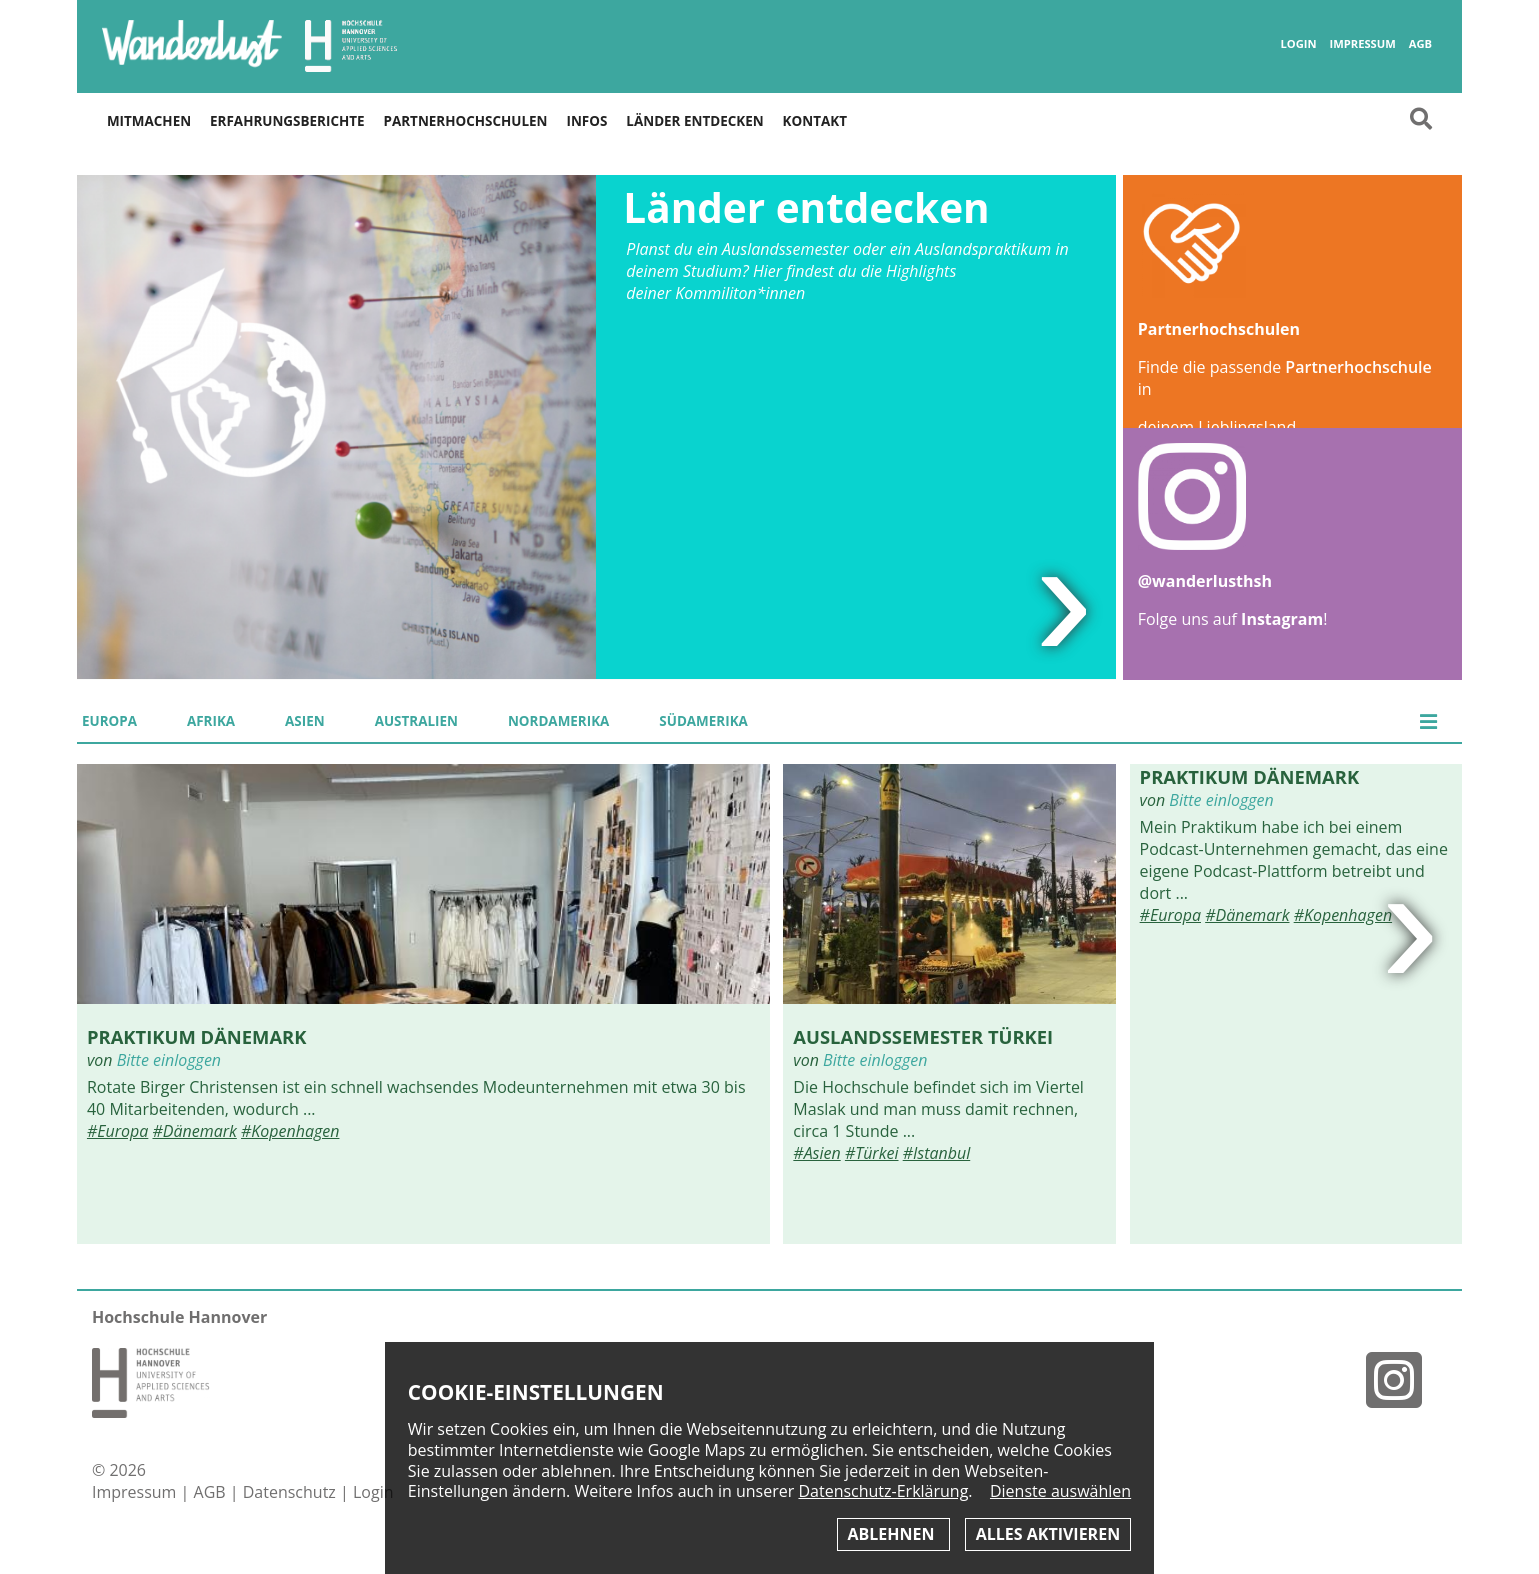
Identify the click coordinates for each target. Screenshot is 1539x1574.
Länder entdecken (694, 121)
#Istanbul (937, 1153)
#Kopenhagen (290, 1131)
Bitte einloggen (169, 1060)
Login (1299, 44)
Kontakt (815, 121)
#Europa (117, 1131)
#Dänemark (195, 1131)
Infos (586, 121)
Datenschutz (291, 1492)
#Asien (816, 1153)
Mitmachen (149, 121)
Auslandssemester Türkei (923, 1036)
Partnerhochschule (1358, 367)
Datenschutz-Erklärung (883, 1491)
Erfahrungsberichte (287, 121)
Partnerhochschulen (466, 121)
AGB (1420, 44)
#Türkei (872, 1153)
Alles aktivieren (1048, 1534)
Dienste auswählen (1060, 1491)
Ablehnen (893, 1534)
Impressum (1363, 44)
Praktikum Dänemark (197, 1036)
